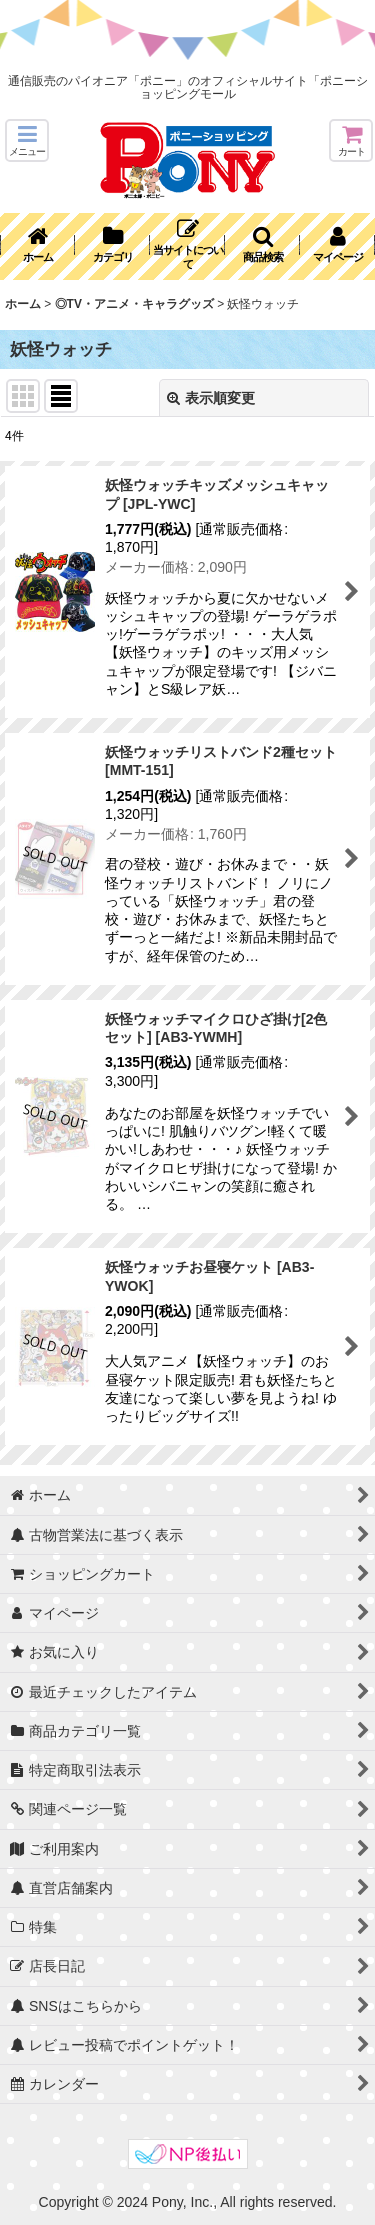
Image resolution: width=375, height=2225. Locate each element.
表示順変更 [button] (211, 398)
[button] (27, 140)
